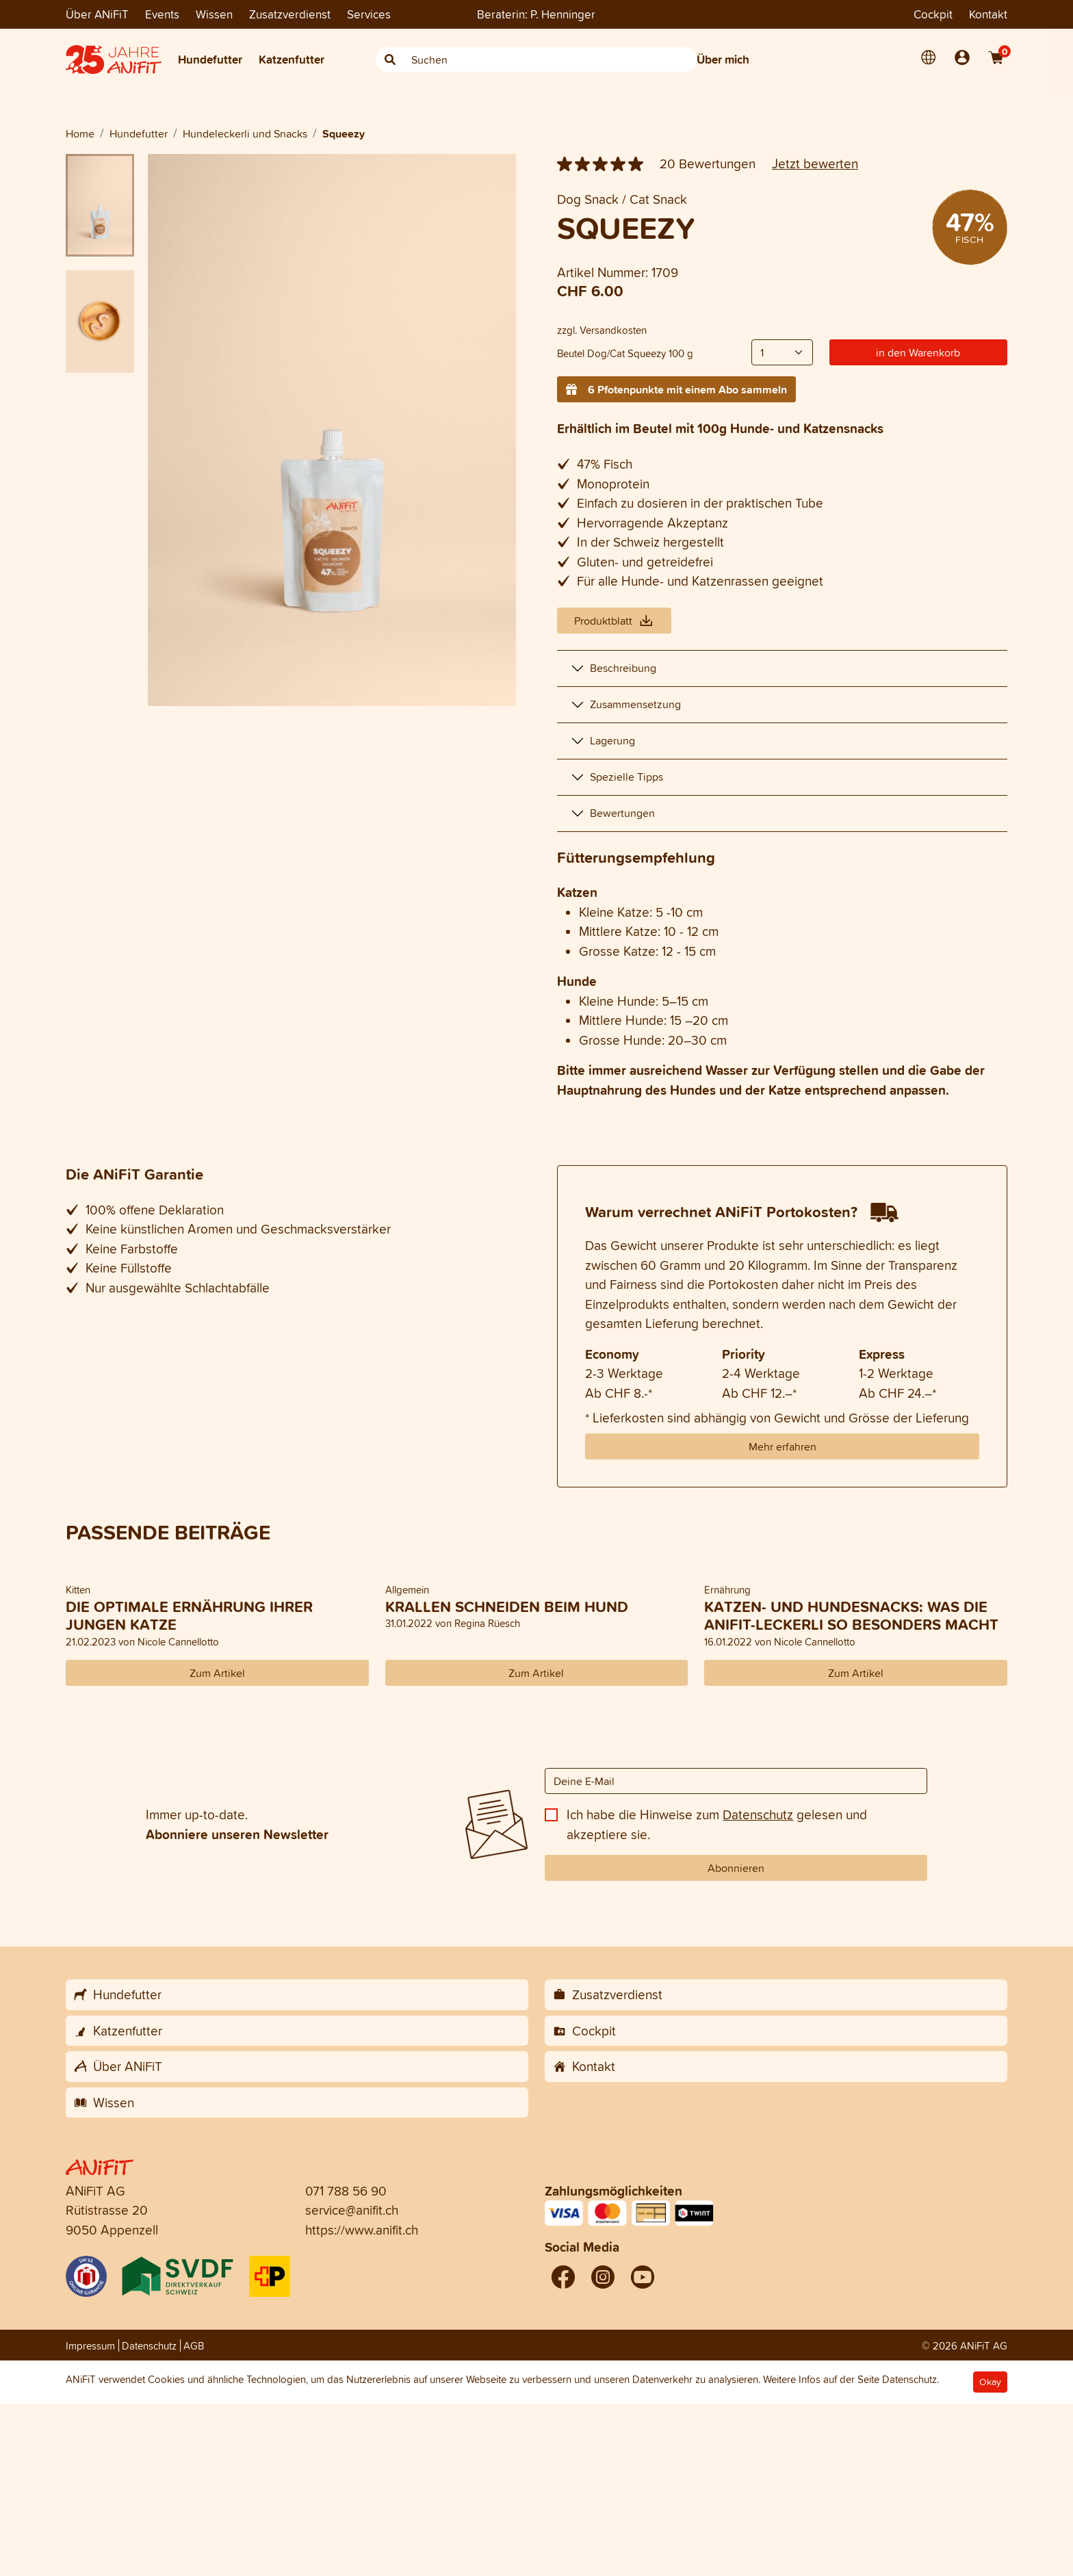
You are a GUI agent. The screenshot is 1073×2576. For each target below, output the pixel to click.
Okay (990, 2382)
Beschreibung (623, 668)
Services (369, 14)
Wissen (214, 14)
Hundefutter (210, 59)
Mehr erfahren (782, 1446)
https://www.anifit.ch (361, 2229)
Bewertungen (622, 813)
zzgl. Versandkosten (602, 330)
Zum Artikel (217, 1673)
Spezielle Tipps (626, 776)
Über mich (723, 59)
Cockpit (933, 14)
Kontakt (988, 14)
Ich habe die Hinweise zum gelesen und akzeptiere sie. (717, 1824)
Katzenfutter (291, 59)
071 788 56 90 (346, 2190)
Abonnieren (736, 1868)
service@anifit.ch (351, 2209)
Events (162, 14)
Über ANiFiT (97, 14)
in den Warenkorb (918, 352)
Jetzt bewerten (815, 163)
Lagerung (612, 740)
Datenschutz (758, 1814)
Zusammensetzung (635, 704)
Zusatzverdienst (290, 14)
